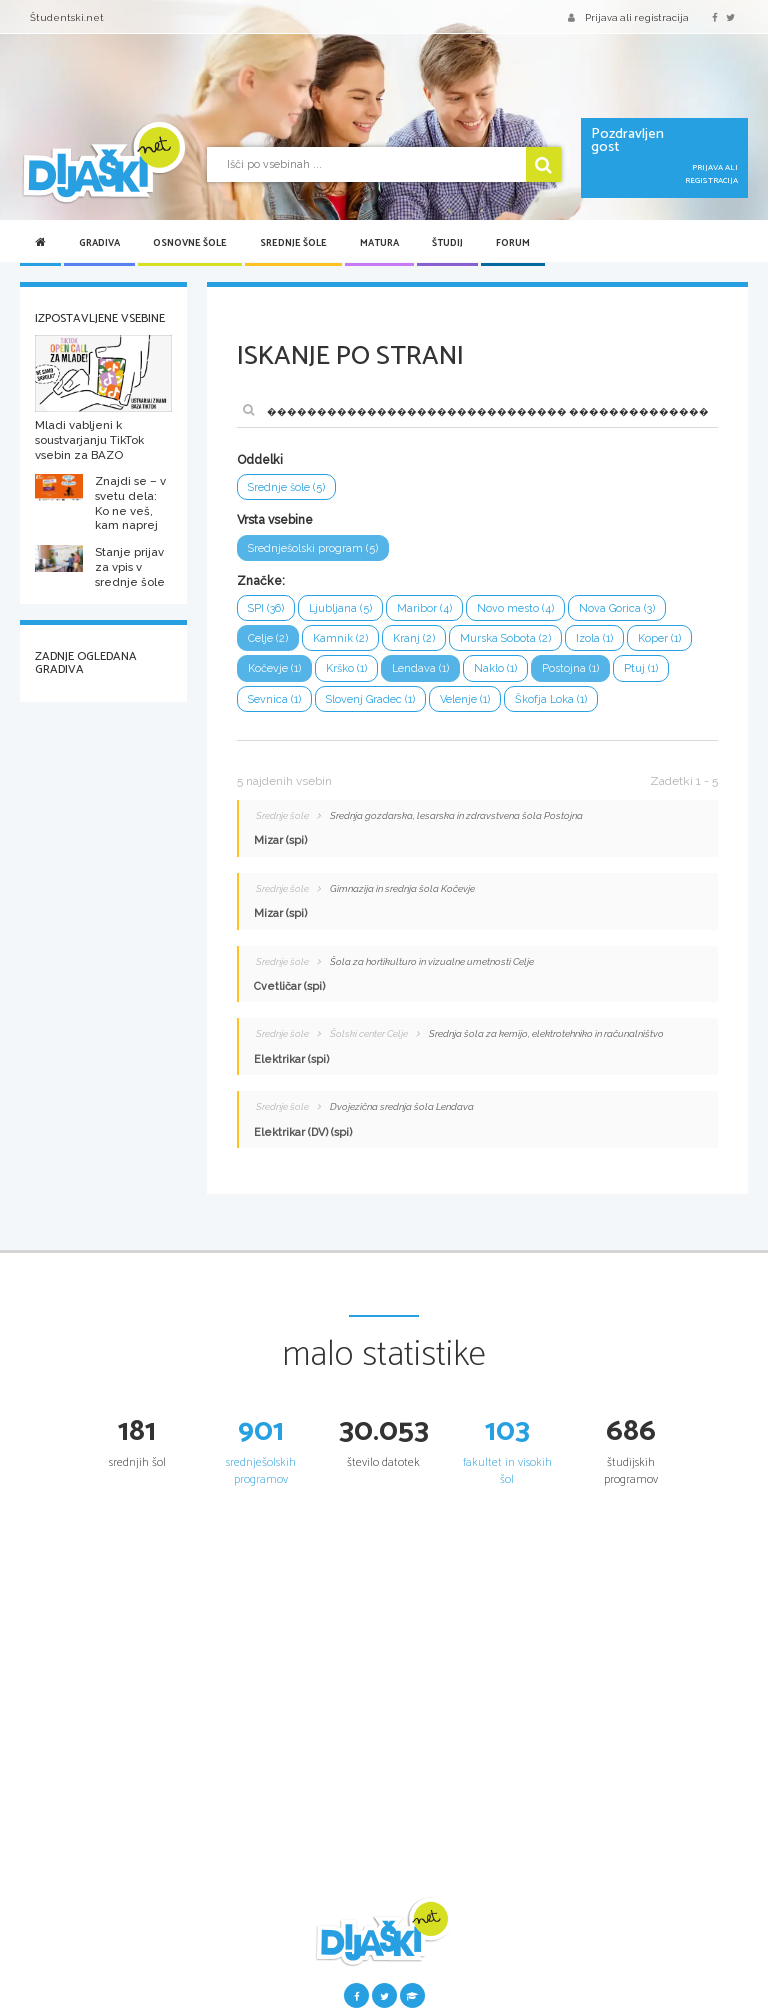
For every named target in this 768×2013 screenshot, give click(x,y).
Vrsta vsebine (275, 520)
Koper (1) (659, 638)
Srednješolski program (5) (313, 548)
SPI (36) (266, 608)
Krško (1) (346, 668)
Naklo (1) (495, 668)
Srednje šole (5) (286, 487)
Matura (379, 243)
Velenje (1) (465, 699)
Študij (447, 243)
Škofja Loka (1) (551, 699)
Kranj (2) (414, 638)
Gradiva (99, 243)
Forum (513, 243)
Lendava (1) (420, 668)
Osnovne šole (190, 243)
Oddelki (260, 460)
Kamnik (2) (340, 638)
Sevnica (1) (274, 699)
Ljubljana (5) (340, 608)
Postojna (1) (570, 668)
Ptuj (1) (641, 668)
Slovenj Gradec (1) (370, 699)
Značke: (261, 581)
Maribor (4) (424, 608)
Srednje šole (293, 243)
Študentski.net (67, 17)
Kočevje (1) (274, 668)
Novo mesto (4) (515, 608)
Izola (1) (594, 638)
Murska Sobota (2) (505, 638)
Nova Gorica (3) (617, 608)
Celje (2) (268, 638)
